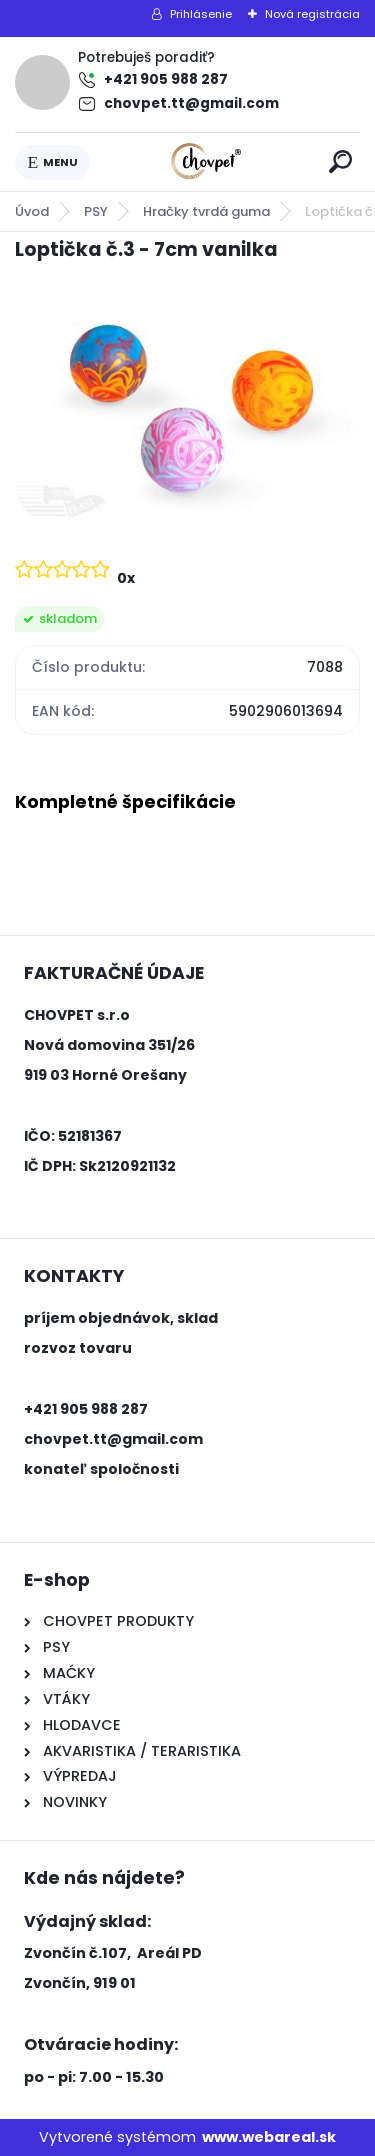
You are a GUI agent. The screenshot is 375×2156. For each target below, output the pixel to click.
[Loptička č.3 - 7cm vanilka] (187, 408)
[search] (340, 161)
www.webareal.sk (269, 2137)
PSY (96, 211)
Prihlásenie (201, 14)
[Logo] (206, 162)
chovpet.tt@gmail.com (191, 103)
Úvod (32, 211)
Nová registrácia (312, 14)
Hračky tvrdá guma (206, 211)
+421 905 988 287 (166, 79)
